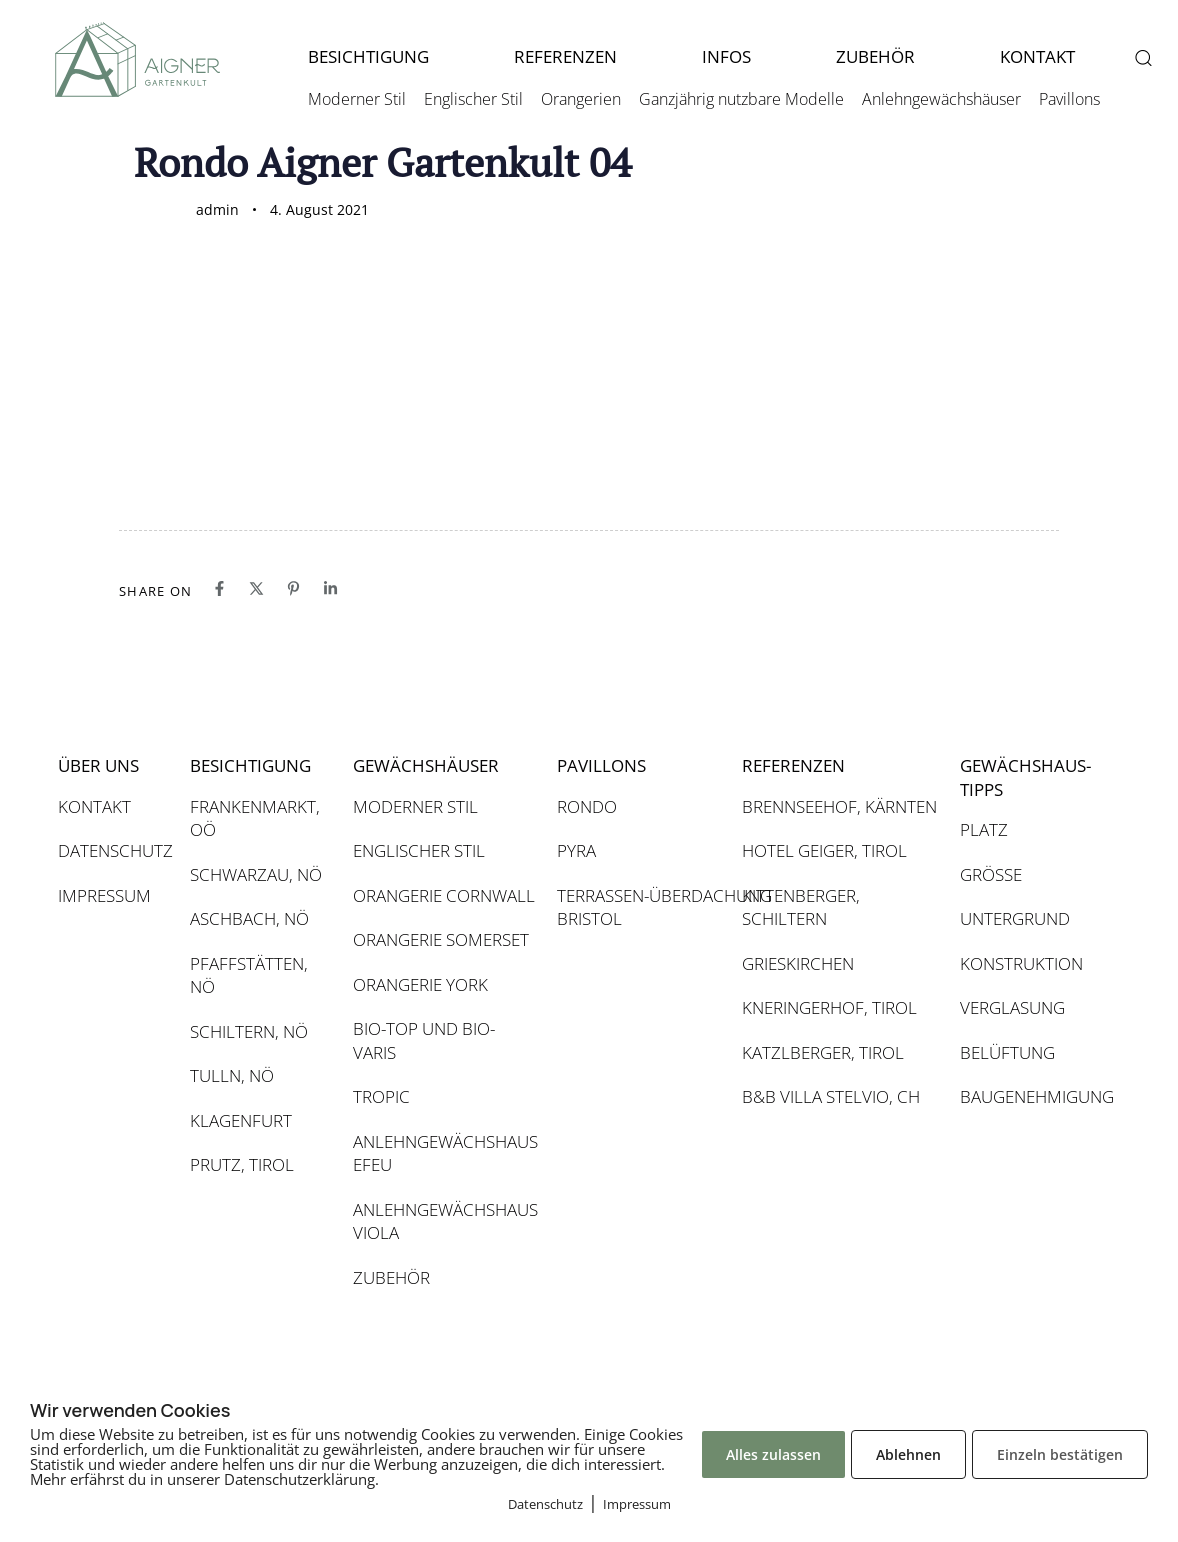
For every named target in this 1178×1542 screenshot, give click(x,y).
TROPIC (381, 1096)
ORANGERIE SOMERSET (441, 939)
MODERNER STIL (415, 806)
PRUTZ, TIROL (242, 1164)
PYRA (576, 850)
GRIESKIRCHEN (798, 963)
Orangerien (581, 99)
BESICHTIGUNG (368, 56)
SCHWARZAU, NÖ (256, 874)
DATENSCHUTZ (114, 850)
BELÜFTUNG (1007, 1052)
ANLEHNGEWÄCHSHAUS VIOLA (445, 1221)
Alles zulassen (773, 1454)
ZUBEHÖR (875, 56)
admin (217, 209)
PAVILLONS (601, 765)
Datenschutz (545, 1504)
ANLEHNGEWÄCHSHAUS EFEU (445, 1153)
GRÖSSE (991, 874)
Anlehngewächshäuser (941, 99)
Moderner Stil (357, 99)
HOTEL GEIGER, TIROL (824, 850)
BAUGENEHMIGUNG (1029, 1096)
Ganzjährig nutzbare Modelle (741, 99)
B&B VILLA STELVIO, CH (831, 1096)
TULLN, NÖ (232, 1075)
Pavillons (1069, 99)
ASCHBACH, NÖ (249, 918)
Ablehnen (908, 1454)
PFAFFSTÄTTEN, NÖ (249, 975)
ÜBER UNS (98, 765)
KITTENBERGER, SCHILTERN (801, 907)
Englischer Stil (473, 99)
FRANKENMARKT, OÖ (255, 818)
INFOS (726, 56)
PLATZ (984, 829)
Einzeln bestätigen (1060, 1454)
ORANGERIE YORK (420, 984)
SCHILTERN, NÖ (249, 1031)
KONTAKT (1037, 56)
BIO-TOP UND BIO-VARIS (424, 1040)
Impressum (637, 1504)
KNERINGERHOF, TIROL (829, 1007)
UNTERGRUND (1015, 918)
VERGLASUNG (1012, 1007)
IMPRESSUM (104, 895)
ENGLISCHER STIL (419, 850)
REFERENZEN (565, 56)
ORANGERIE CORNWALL (444, 895)
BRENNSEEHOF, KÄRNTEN (839, 806)
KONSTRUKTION (1021, 963)
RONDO (587, 806)
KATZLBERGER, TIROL (823, 1052)
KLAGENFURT (241, 1120)
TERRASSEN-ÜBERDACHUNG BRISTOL (639, 907)
